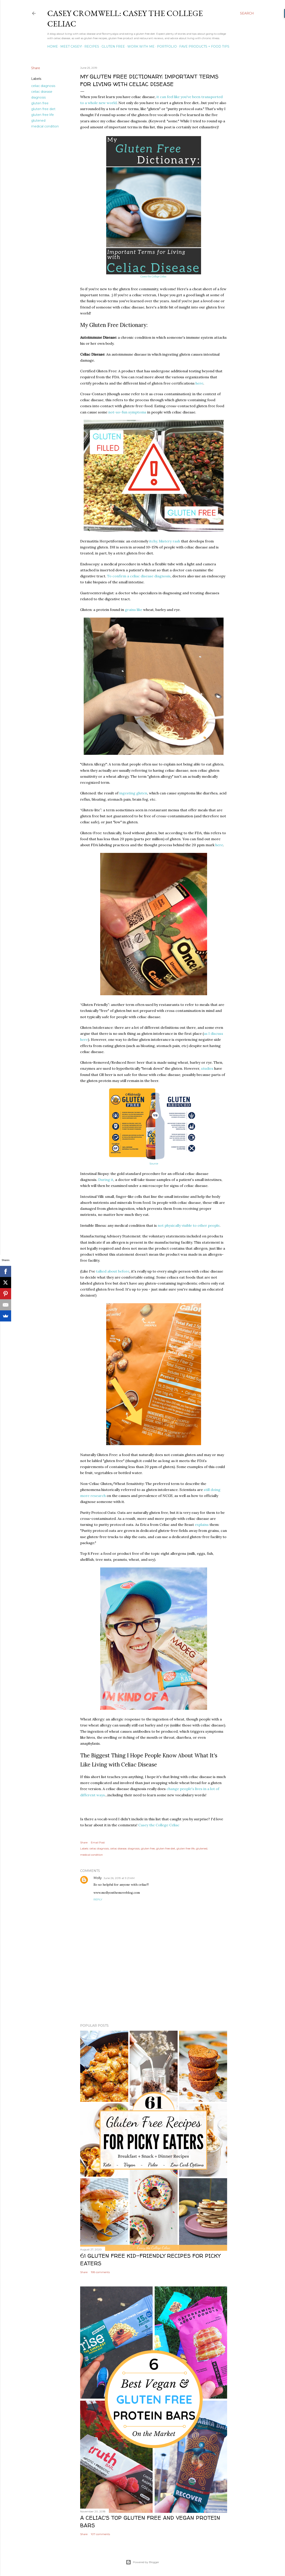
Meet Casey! (71, 46)
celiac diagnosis (43, 86)
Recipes (91, 46)
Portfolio (167, 46)
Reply (98, 1899)
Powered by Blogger (142, 2562)
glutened (38, 121)
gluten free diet (43, 109)
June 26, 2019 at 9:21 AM (119, 1878)
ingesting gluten (133, 793)
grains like (133, 609)
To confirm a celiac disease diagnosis (139, 576)
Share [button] (35, 68)
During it (105, 1179)
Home (52, 46)
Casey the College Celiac (158, 1825)
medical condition (45, 126)
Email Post (98, 1842)
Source (153, 1163)
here (199, 383)
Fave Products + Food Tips (204, 46)
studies (207, 1068)
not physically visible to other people (189, 1225)
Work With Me (141, 46)
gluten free (40, 103)
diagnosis (38, 97)
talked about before (112, 1271)
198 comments (100, 2272)
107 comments (100, 2534)
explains (202, 1524)
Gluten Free (113, 46)
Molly (98, 1878)
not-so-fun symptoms (127, 412)
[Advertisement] (153, 1981)
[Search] (247, 13)
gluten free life (42, 115)
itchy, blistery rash (164, 541)
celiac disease (41, 92)
